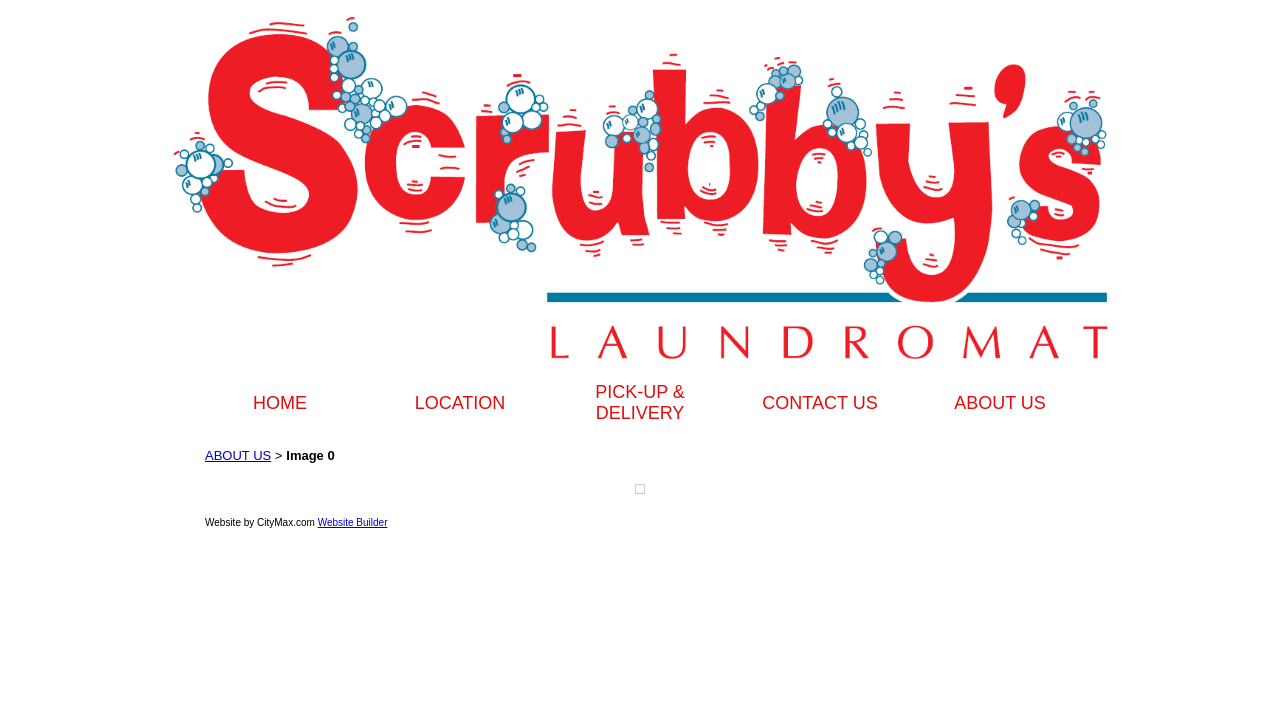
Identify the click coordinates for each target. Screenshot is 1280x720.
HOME (280, 403)
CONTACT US (819, 403)
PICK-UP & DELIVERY (640, 402)
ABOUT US (1000, 403)
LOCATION (460, 403)
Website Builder (353, 522)
